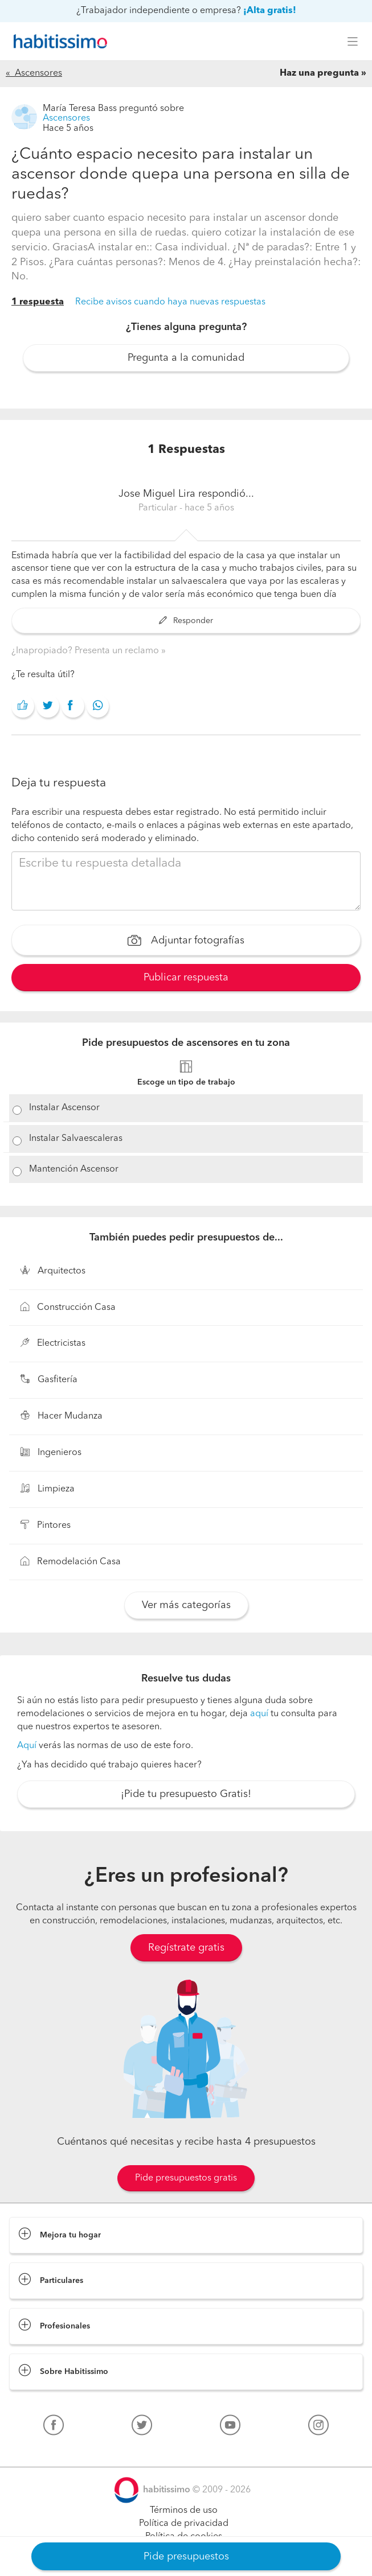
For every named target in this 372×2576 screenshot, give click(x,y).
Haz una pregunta (319, 73)
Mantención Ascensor (73, 1169)
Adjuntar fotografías (186, 942)
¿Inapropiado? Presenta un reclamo (86, 651)
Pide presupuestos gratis (186, 2178)
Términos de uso (184, 2510)
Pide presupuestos (186, 2557)
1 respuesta (37, 302)
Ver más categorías (186, 1605)
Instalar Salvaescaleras (75, 1138)
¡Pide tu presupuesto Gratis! (186, 1794)
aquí (259, 1713)
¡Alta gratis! (269, 10)
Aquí (26, 1745)
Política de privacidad (183, 2523)
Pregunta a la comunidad (186, 358)
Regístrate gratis (186, 1948)
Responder (186, 621)
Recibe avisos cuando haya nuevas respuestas (170, 302)
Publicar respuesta (186, 977)
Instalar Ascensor (64, 1107)
